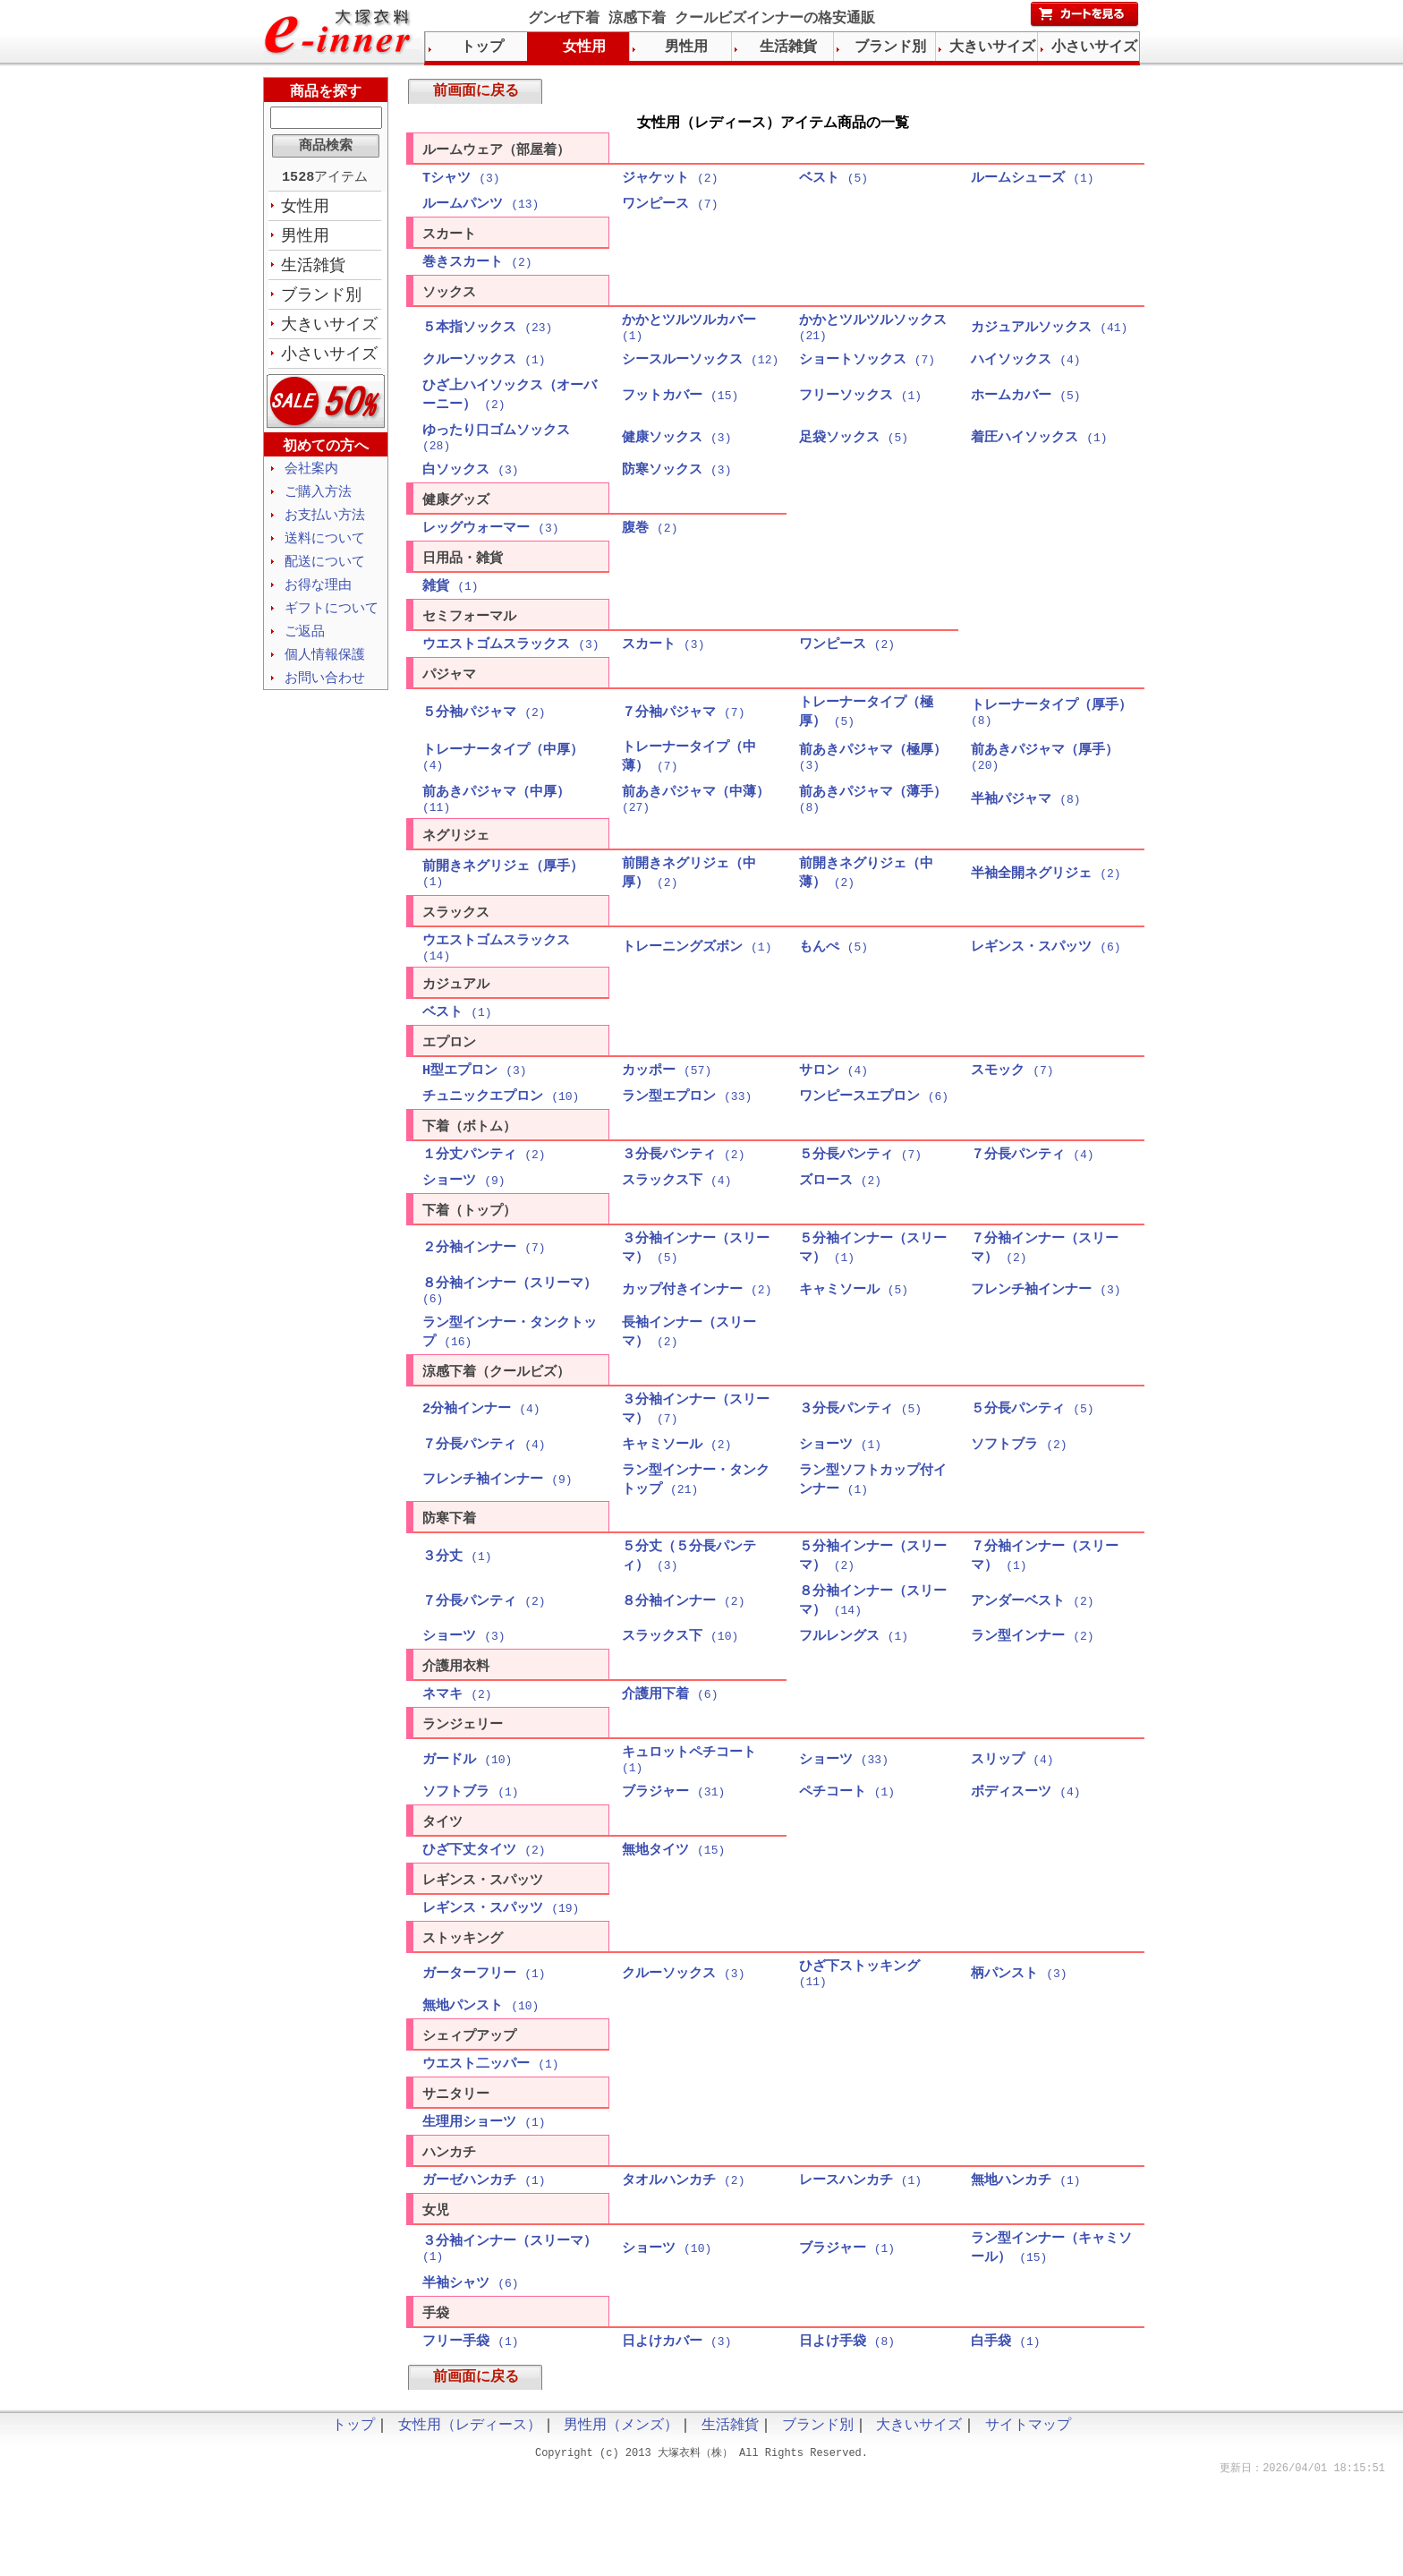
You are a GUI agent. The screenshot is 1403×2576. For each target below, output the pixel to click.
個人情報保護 (325, 669)
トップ (482, 47)
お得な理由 (318, 597)
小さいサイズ (329, 360)
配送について (325, 573)
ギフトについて (331, 621)
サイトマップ (1028, 2522)
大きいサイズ (329, 330)
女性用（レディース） (469, 2522)
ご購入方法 (318, 500)
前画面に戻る (476, 93)
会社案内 (311, 476)
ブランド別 (321, 300)
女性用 (305, 208)
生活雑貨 (313, 269)
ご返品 (305, 645)
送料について (325, 549)
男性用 (305, 239)
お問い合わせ (325, 694)
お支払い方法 (325, 524)
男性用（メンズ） (621, 2522)
